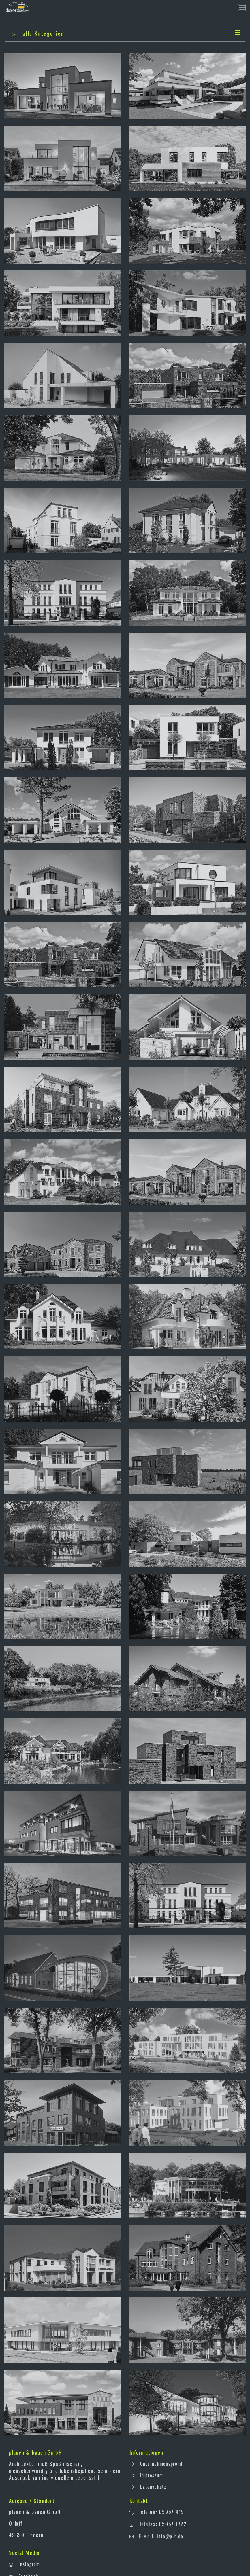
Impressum (146, 2475)
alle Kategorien (126, 33)
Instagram (29, 2564)
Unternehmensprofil (156, 2463)
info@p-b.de (170, 2536)
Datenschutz (147, 2486)
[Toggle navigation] (242, 7)
